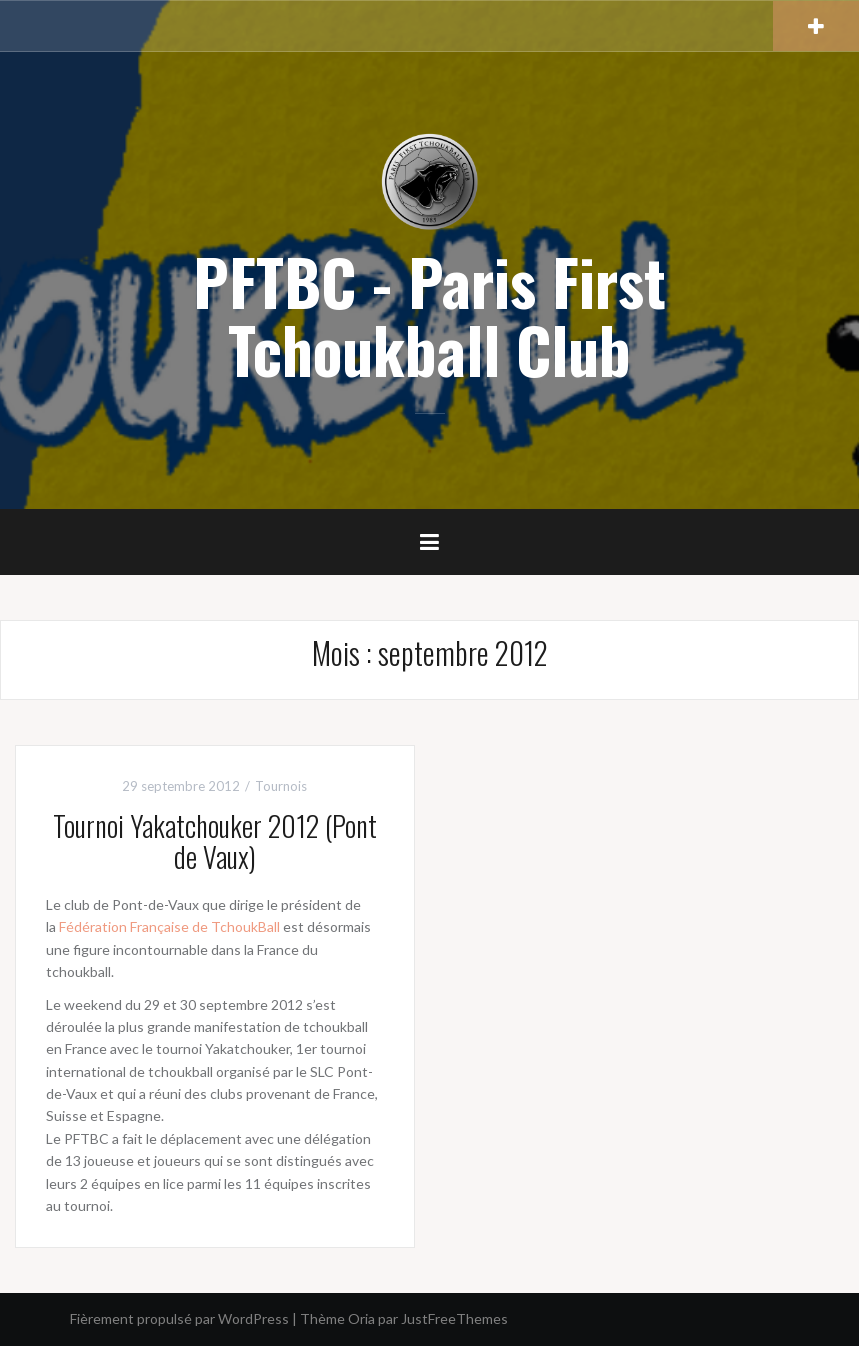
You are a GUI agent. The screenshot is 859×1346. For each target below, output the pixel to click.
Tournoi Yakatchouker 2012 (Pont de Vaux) (215, 841)
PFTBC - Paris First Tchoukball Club (429, 315)
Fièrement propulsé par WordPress (179, 1318)
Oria (361, 1318)
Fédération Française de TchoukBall (169, 926)
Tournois (281, 786)
